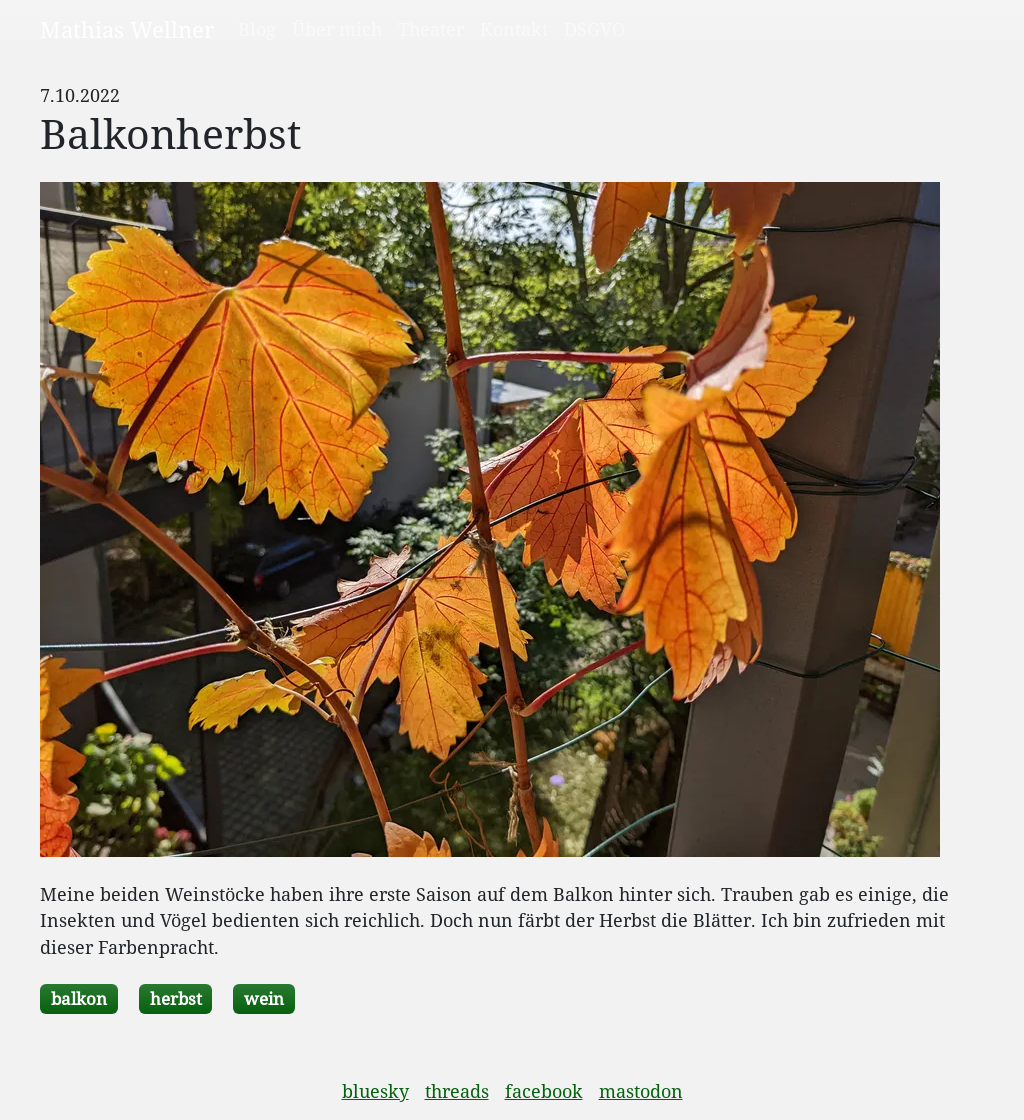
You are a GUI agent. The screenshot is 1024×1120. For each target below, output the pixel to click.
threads (457, 1091)
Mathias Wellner (127, 29)
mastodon (641, 1091)
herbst (176, 998)
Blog (257, 29)
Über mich (337, 29)
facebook (544, 1091)
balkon (79, 998)
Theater (431, 29)
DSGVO (594, 29)
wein (264, 998)
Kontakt (514, 29)
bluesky (375, 1091)
